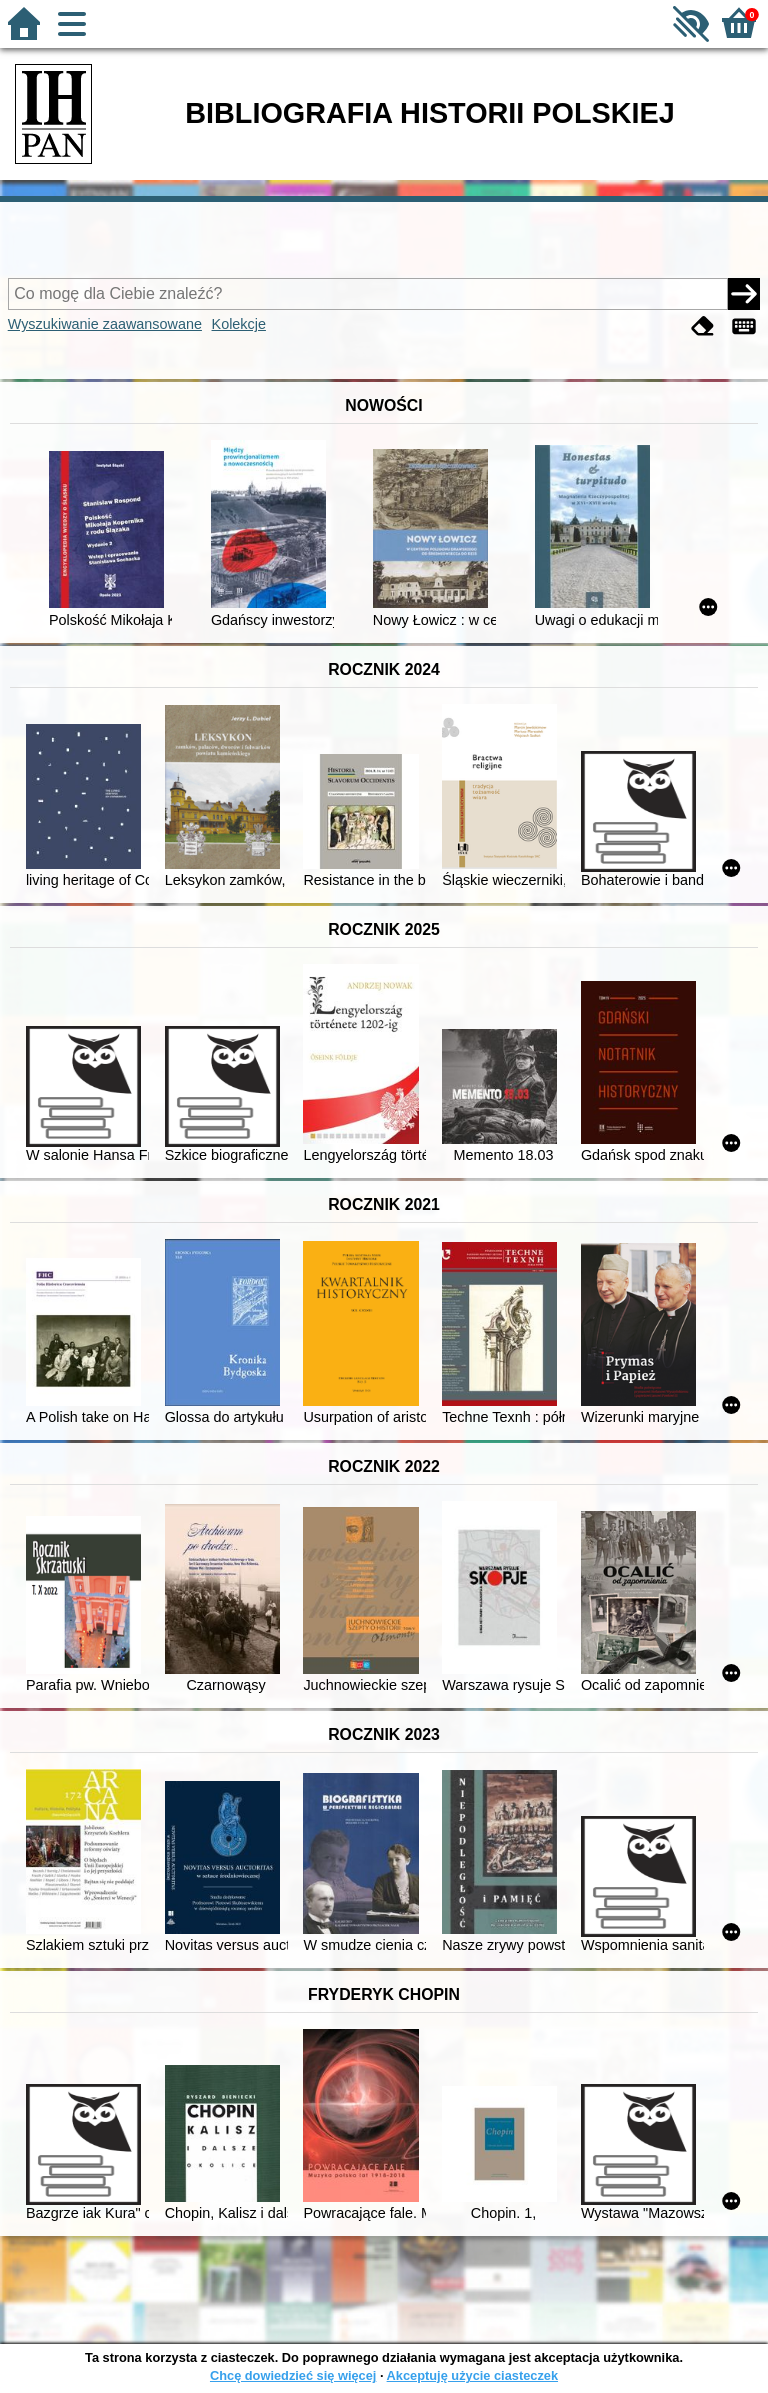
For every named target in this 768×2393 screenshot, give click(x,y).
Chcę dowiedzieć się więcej (293, 2375)
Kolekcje (239, 324)
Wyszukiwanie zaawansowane (105, 324)
